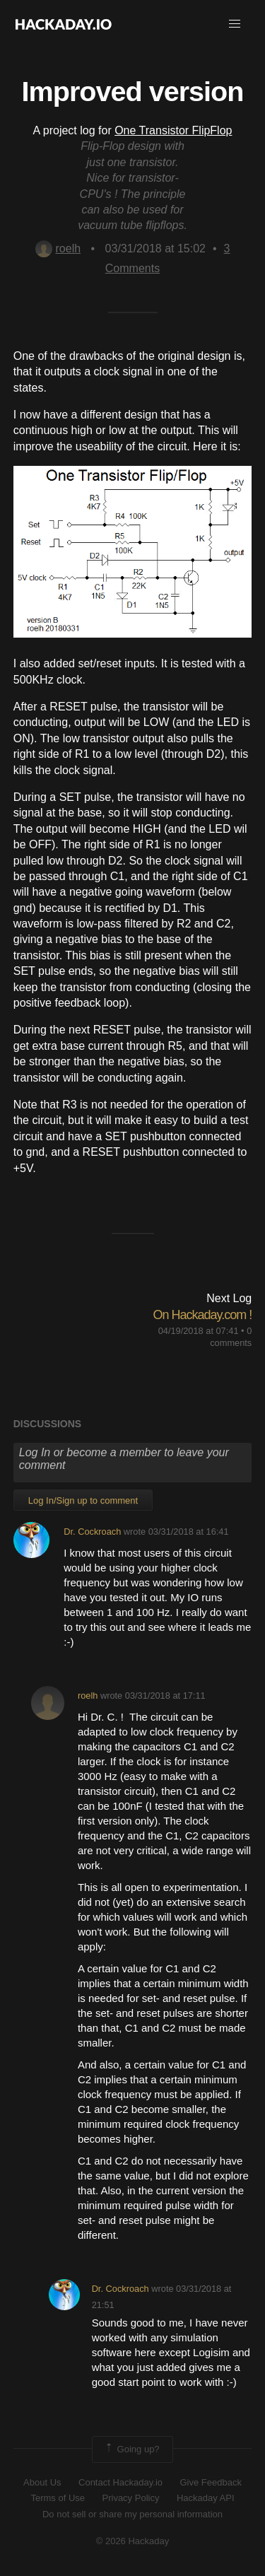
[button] (235, 24)
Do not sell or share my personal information (132, 2514)
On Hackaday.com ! (202, 1315)
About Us (42, 2482)
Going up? (131, 2449)
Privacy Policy (131, 2498)
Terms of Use (57, 2498)
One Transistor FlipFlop (173, 130)
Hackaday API (206, 2498)
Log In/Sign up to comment (83, 1500)
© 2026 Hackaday (133, 2541)
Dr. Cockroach (92, 1531)
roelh (58, 248)
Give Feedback (210, 2482)
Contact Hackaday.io (120, 2482)
